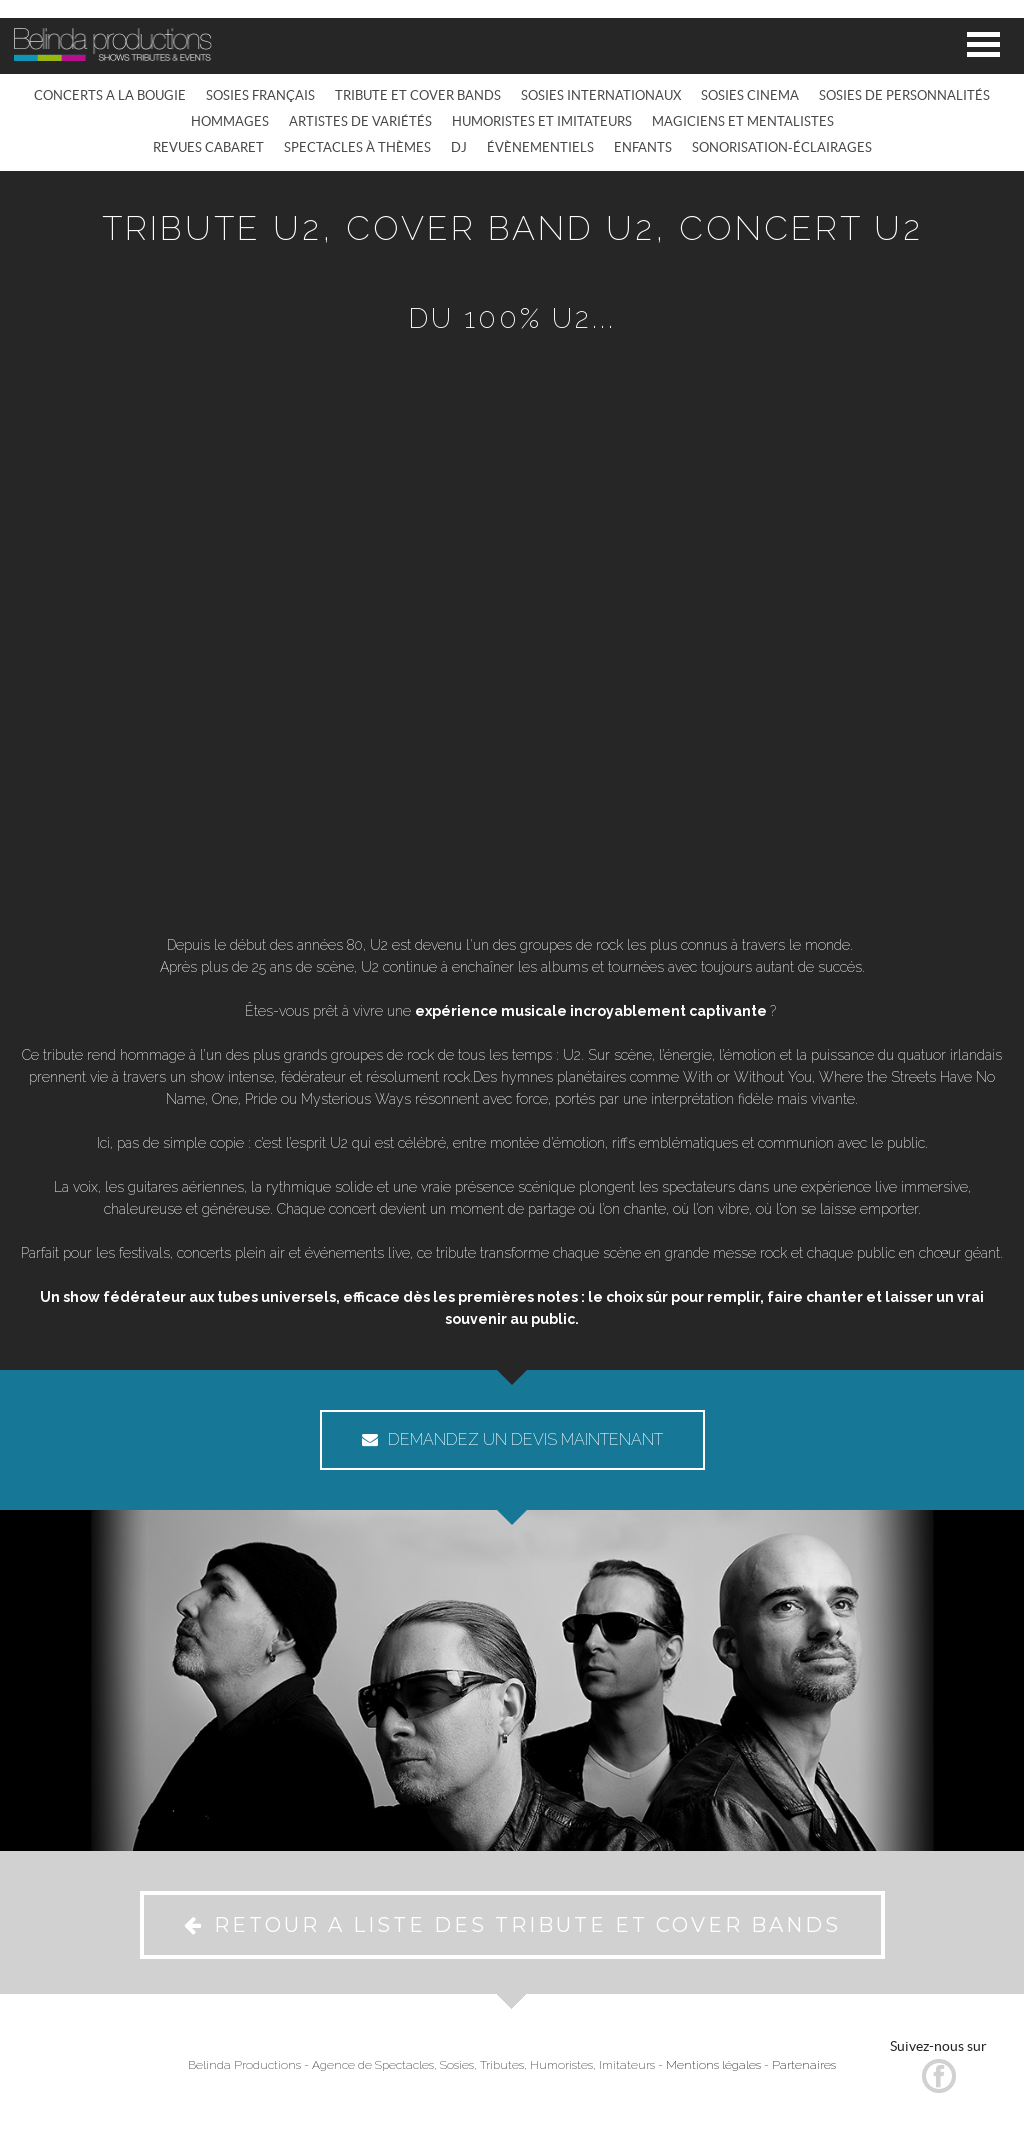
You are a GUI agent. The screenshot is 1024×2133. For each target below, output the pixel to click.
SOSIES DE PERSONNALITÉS (904, 95)
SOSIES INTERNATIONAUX (601, 95)
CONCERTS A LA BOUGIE (110, 95)
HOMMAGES (230, 121)
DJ (459, 147)
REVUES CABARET (208, 147)
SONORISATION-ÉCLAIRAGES (782, 147)
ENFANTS (643, 147)
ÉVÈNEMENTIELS (540, 147)
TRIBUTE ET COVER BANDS (418, 95)
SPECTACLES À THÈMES (357, 147)
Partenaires (804, 2065)
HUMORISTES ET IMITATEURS (542, 121)
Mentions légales (713, 2065)
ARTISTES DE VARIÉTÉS (360, 121)
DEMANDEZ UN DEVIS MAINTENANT (512, 1439)
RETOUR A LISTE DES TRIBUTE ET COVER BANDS (512, 1925)
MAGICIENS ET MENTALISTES (743, 121)
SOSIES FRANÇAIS (260, 95)
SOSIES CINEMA (750, 95)
